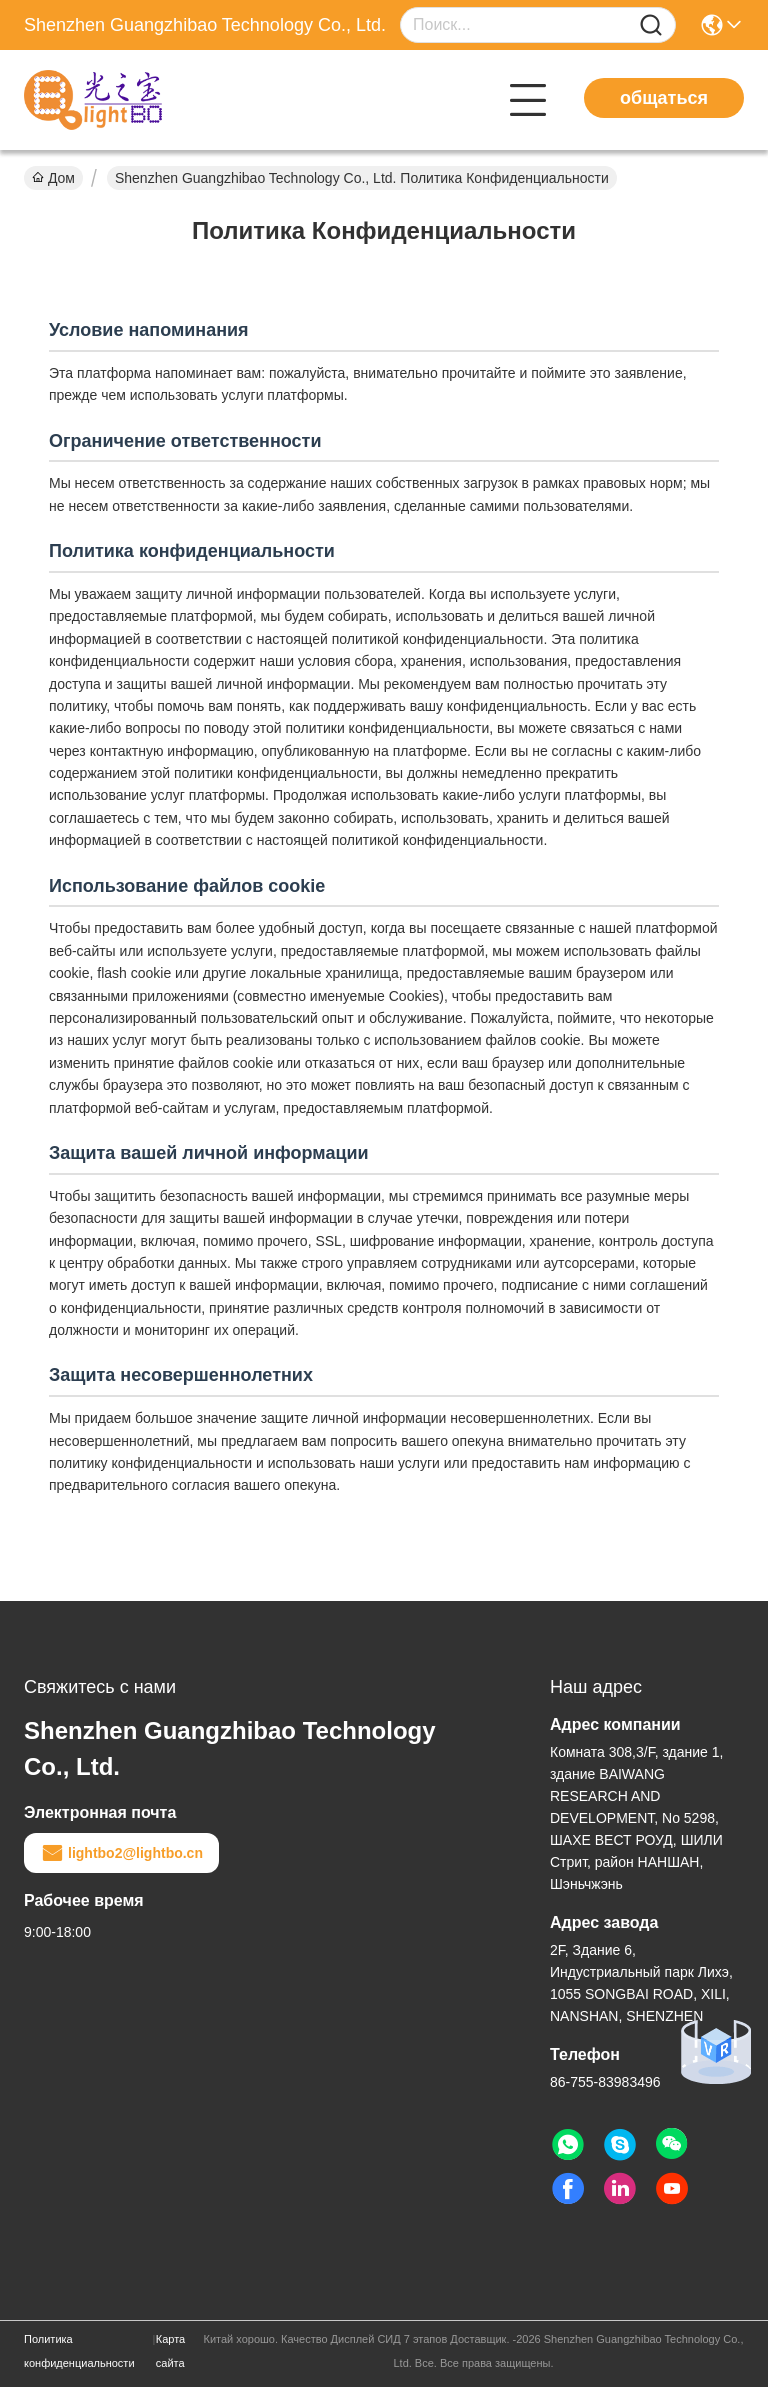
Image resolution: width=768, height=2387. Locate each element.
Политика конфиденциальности (79, 2351)
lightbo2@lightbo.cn (121, 1853)
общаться (664, 98)
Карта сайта (170, 2351)
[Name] (651, 25)
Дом (53, 178)
